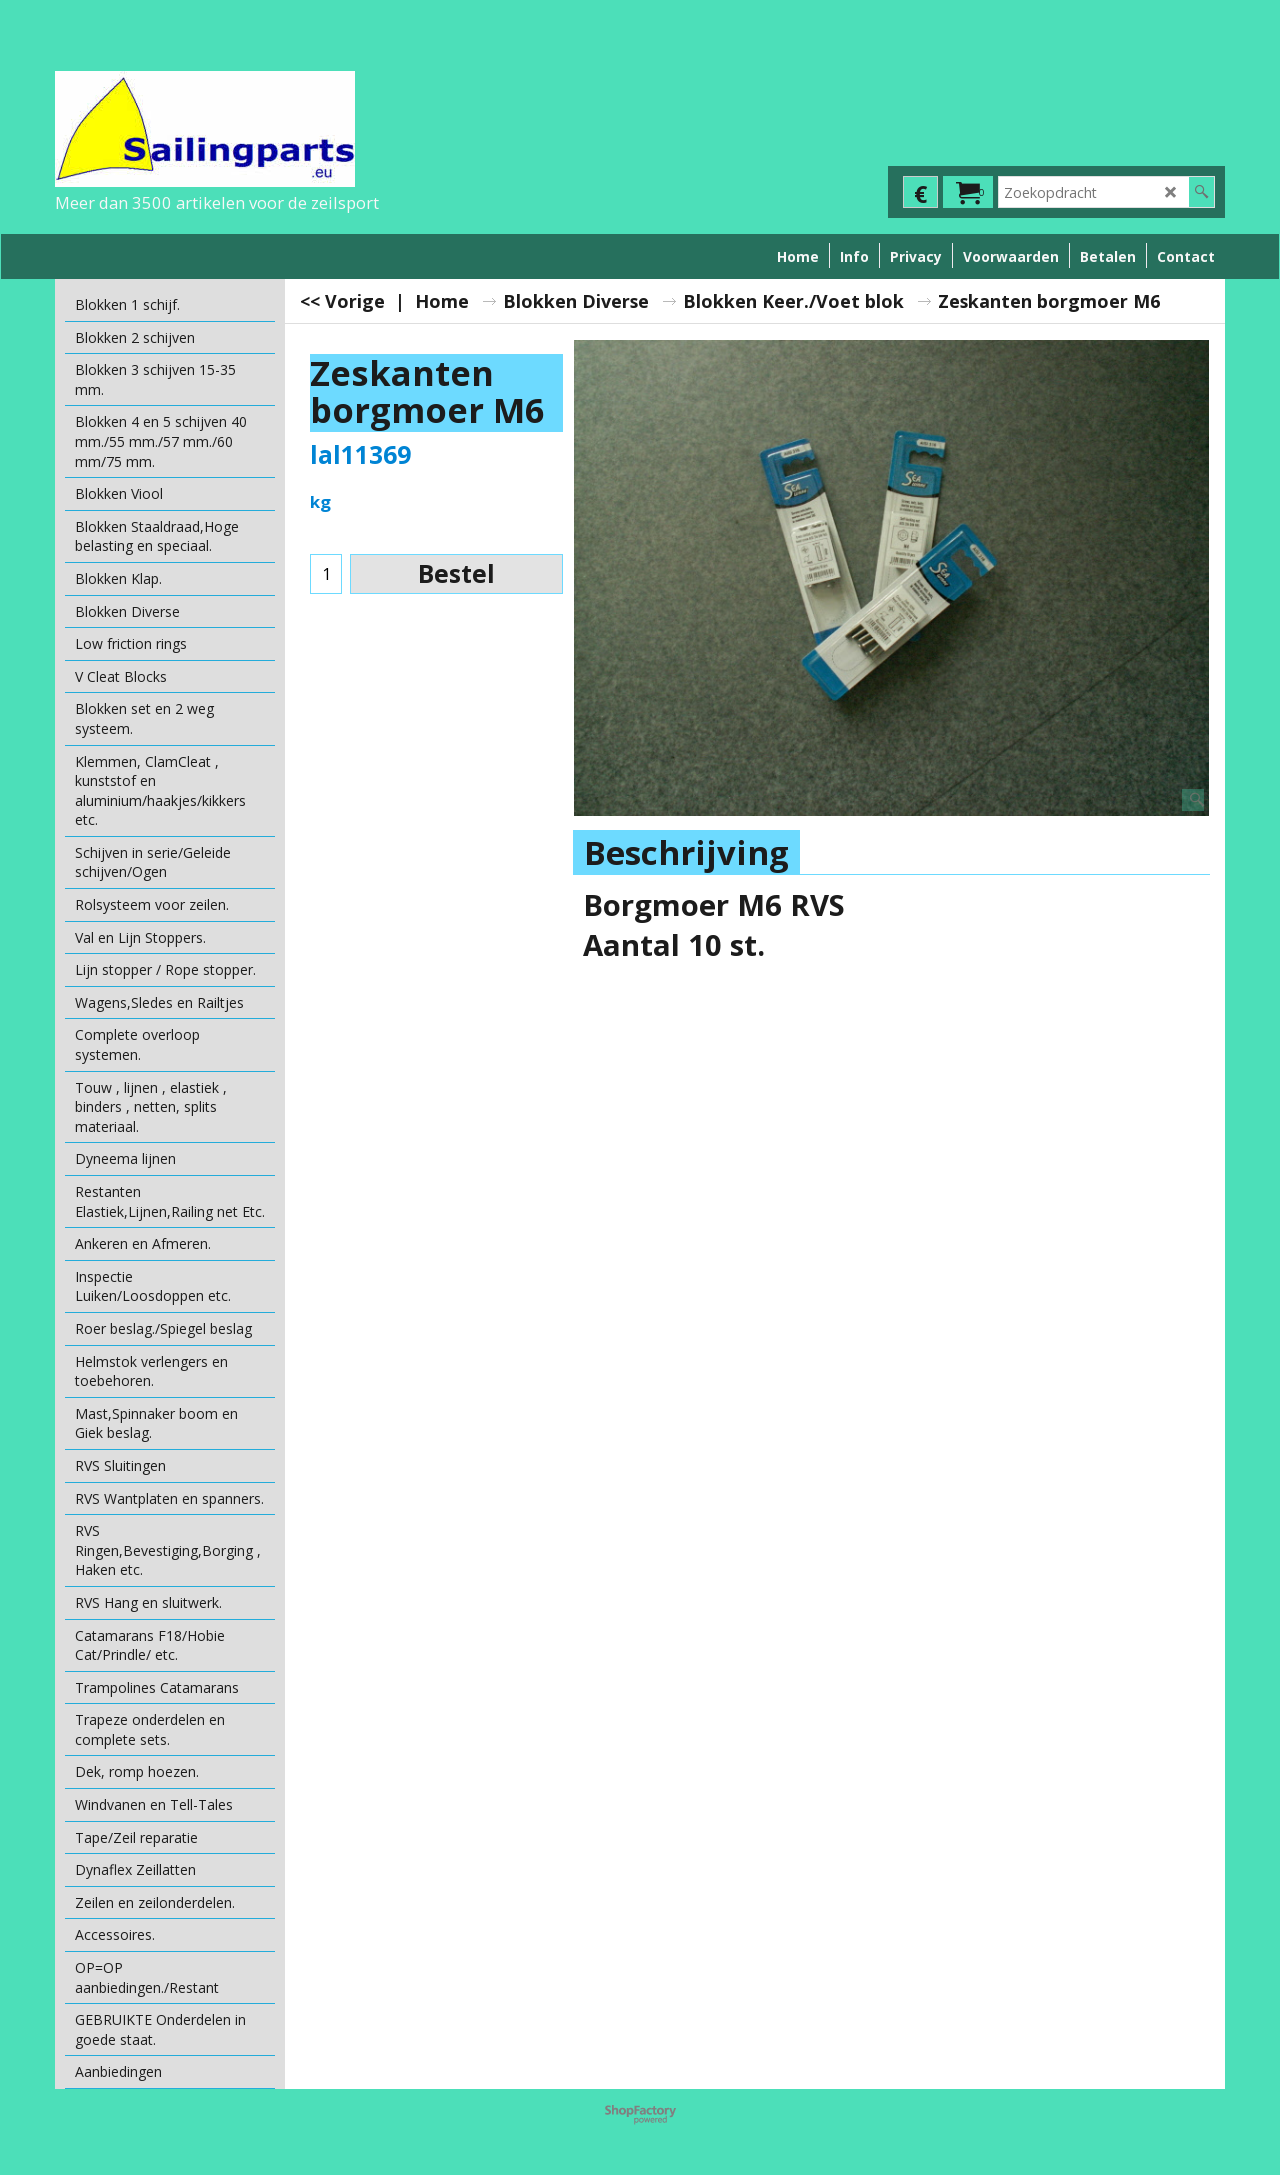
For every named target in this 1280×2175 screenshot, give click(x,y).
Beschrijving (686, 852)
